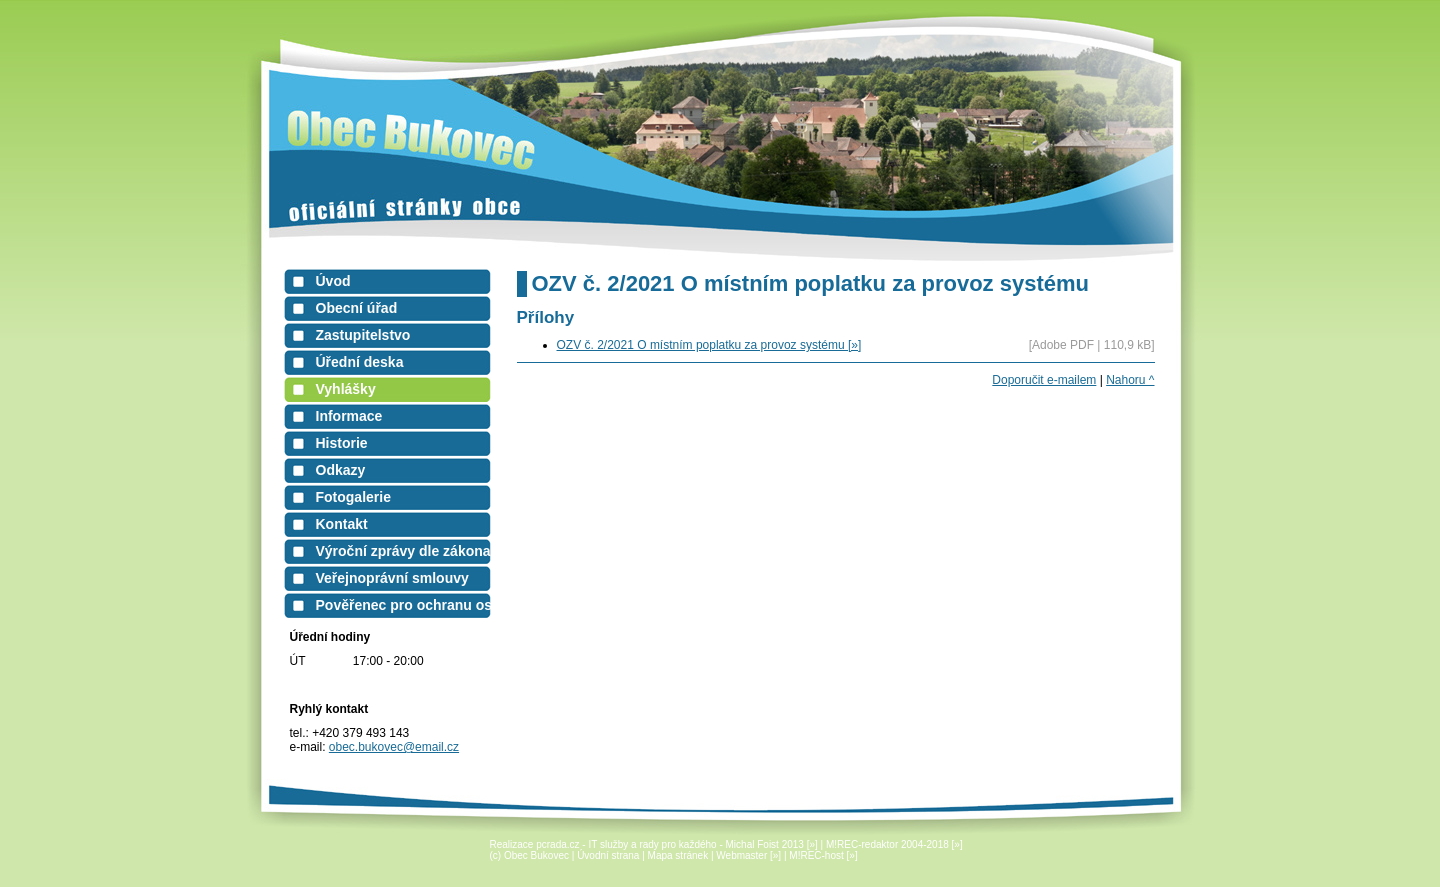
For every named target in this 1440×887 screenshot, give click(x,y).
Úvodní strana (608, 855)
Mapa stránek (678, 855)
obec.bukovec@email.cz (394, 747)
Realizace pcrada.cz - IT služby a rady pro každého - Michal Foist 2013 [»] (654, 844)
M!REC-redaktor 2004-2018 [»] (894, 844)
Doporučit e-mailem (1044, 380)
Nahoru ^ (1130, 380)
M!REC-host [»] (823, 855)
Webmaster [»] (748, 855)
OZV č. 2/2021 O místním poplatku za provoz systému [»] (709, 345)
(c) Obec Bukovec (529, 855)
